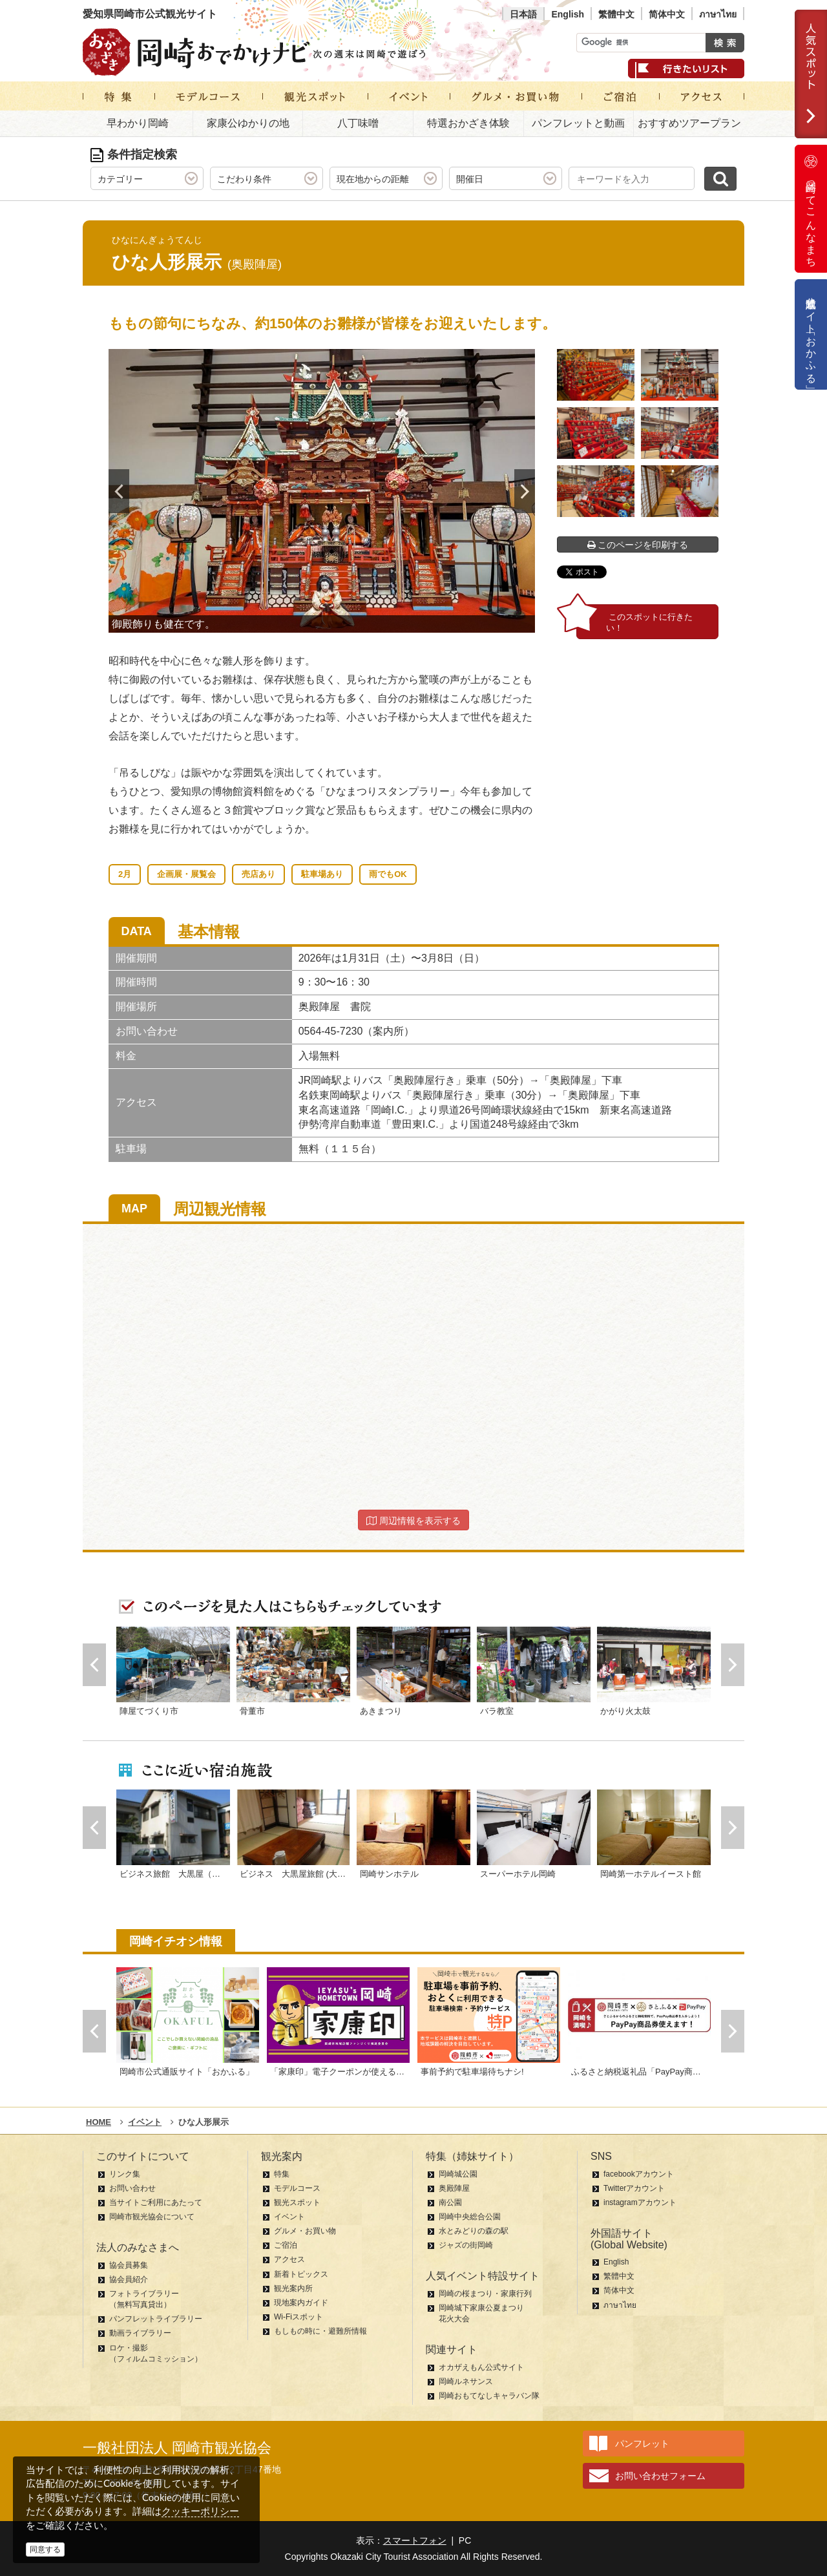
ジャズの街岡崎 (466, 2245)
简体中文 (667, 14)
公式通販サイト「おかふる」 (811, 334)
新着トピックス (301, 2274)
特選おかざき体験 (468, 123)
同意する (45, 2549)
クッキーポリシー (200, 2511)
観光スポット (297, 2202)
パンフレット (642, 2443)
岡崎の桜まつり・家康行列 (485, 2293)
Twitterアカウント (634, 2188)
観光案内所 (293, 2288)
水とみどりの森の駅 (473, 2230)
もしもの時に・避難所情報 (320, 2331)
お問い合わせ (132, 2188)
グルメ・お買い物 (305, 2230)
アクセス (289, 2259)
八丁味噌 (358, 123)
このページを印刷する (638, 545)
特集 (281, 2174)
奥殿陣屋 (454, 2188)
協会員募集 (128, 2265)
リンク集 (124, 2174)
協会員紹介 (128, 2279)
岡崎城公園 (458, 2174)
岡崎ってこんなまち (810, 208)
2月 (124, 874)
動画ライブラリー (140, 2333)
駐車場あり (322, 874)
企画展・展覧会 (186, 874)
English (567, 14)
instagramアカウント (639, 2202)
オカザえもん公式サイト (481, 2367)
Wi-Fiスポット (298, 2316)
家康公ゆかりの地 (248, 123)
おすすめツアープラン (689, 123)
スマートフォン (414, 2540)
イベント (289, 2216)
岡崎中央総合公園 (470, 2216)
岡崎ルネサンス (466, 2381)
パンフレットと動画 (578, 123)
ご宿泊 (285, 2245)
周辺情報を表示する (413, 1520)
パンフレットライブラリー (155, 2318)
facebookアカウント (638, 2174)
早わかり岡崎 (138, 123)
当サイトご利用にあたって (155, 2202)
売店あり (258, 874)
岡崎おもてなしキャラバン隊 (489, 2395)
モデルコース (297, 2188)
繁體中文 (616, 14)
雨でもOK (388, 874)
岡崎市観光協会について (151, 2216)
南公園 (450, 2202)
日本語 (523, 14)
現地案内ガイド (301, 2302)
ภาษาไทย (718, 14)
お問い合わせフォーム (660, 2476)
